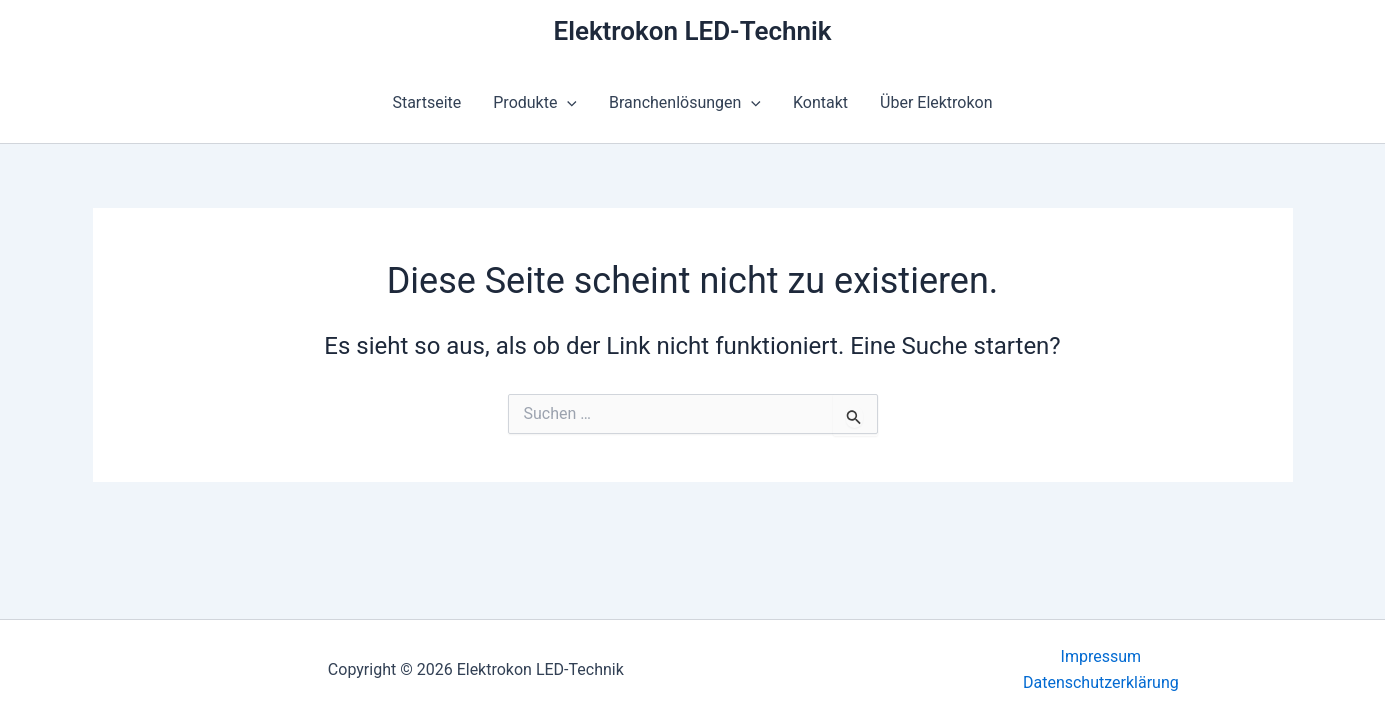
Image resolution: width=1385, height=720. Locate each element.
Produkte (535, 103)
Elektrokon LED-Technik (692, 31)
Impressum (1101, 656)
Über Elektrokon (936, 102)
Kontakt (820, 102)
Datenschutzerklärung (1101, 682)
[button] (567, 103)
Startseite (426, 102)
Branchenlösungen (685, 103)
